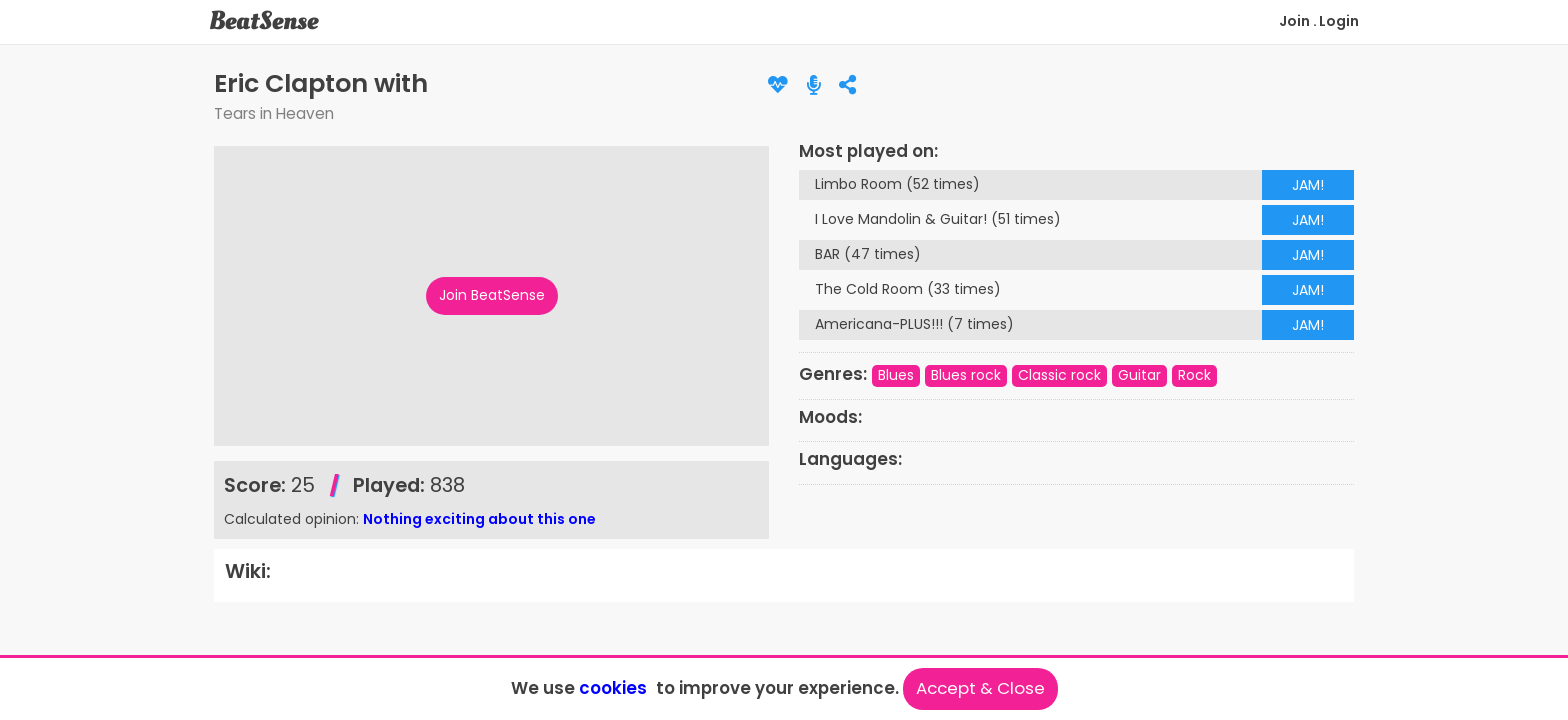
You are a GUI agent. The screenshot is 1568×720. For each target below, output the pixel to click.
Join (1294, 21)
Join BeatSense (492, 295)
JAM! (1308, 185)
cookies (613, 688)
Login (1339, 21)
